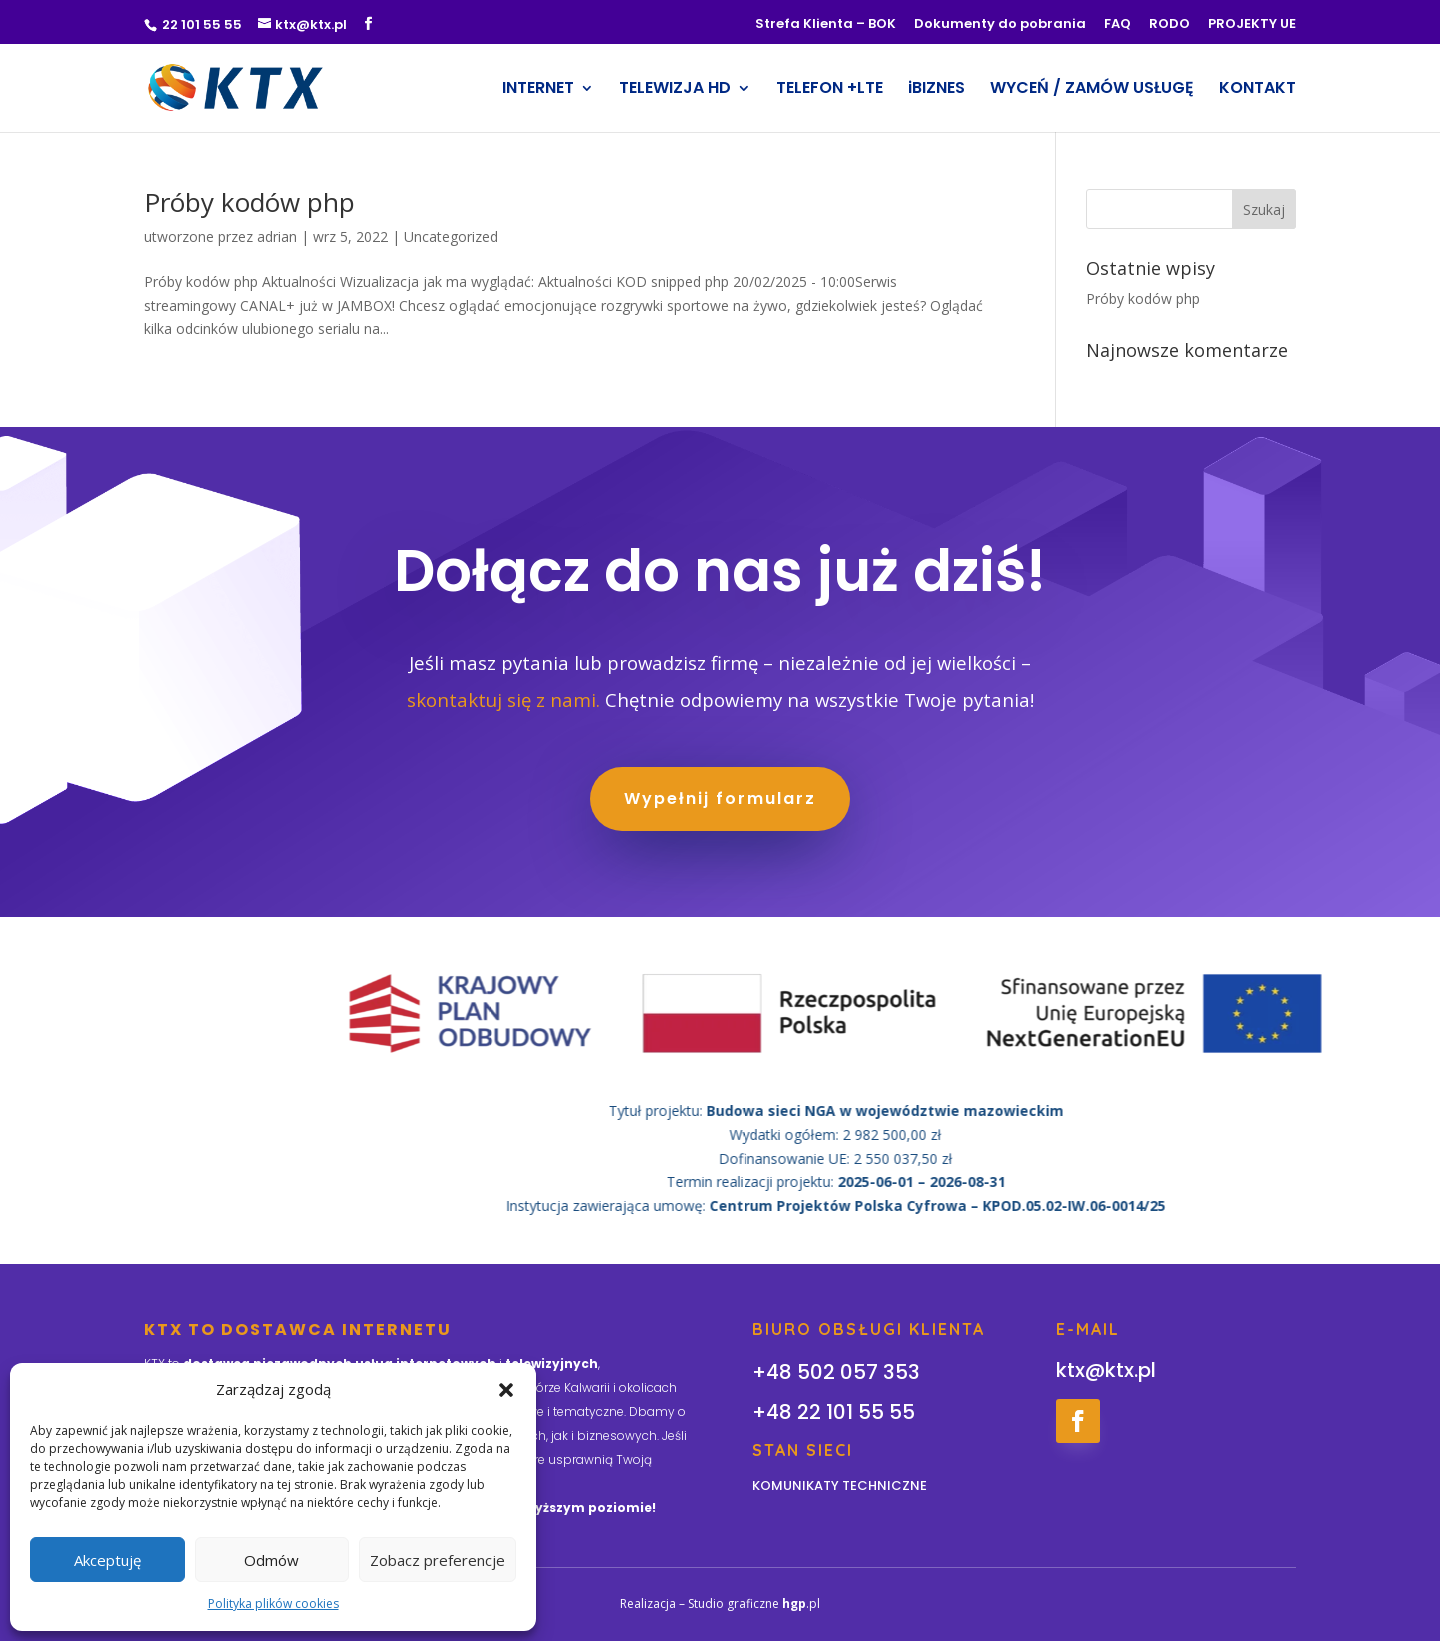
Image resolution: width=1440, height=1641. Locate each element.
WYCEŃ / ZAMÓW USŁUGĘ (1092, 90)
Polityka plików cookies (273, 1603)
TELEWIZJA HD (675, 90)
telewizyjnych (551, 1363)
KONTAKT (1257, 90)
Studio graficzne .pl (754, 1603)
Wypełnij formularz (720, 801)
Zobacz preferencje (437, 1560)
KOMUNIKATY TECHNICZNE (839, 1485)
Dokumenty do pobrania (1000, 25)
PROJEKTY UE (1252, 25)
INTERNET (538, 90)
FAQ (1117, 25)
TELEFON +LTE (829, 90)
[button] (506, 1390)
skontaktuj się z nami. (503, 702)
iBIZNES (936, 90)
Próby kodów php (249, 202)
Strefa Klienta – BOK (825, 25)
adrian (277, 236)
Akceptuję (107, 1560)
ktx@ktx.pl (1106, 1370)
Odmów (271, 1560)
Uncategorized (451, 236)
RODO (1169, 25)
